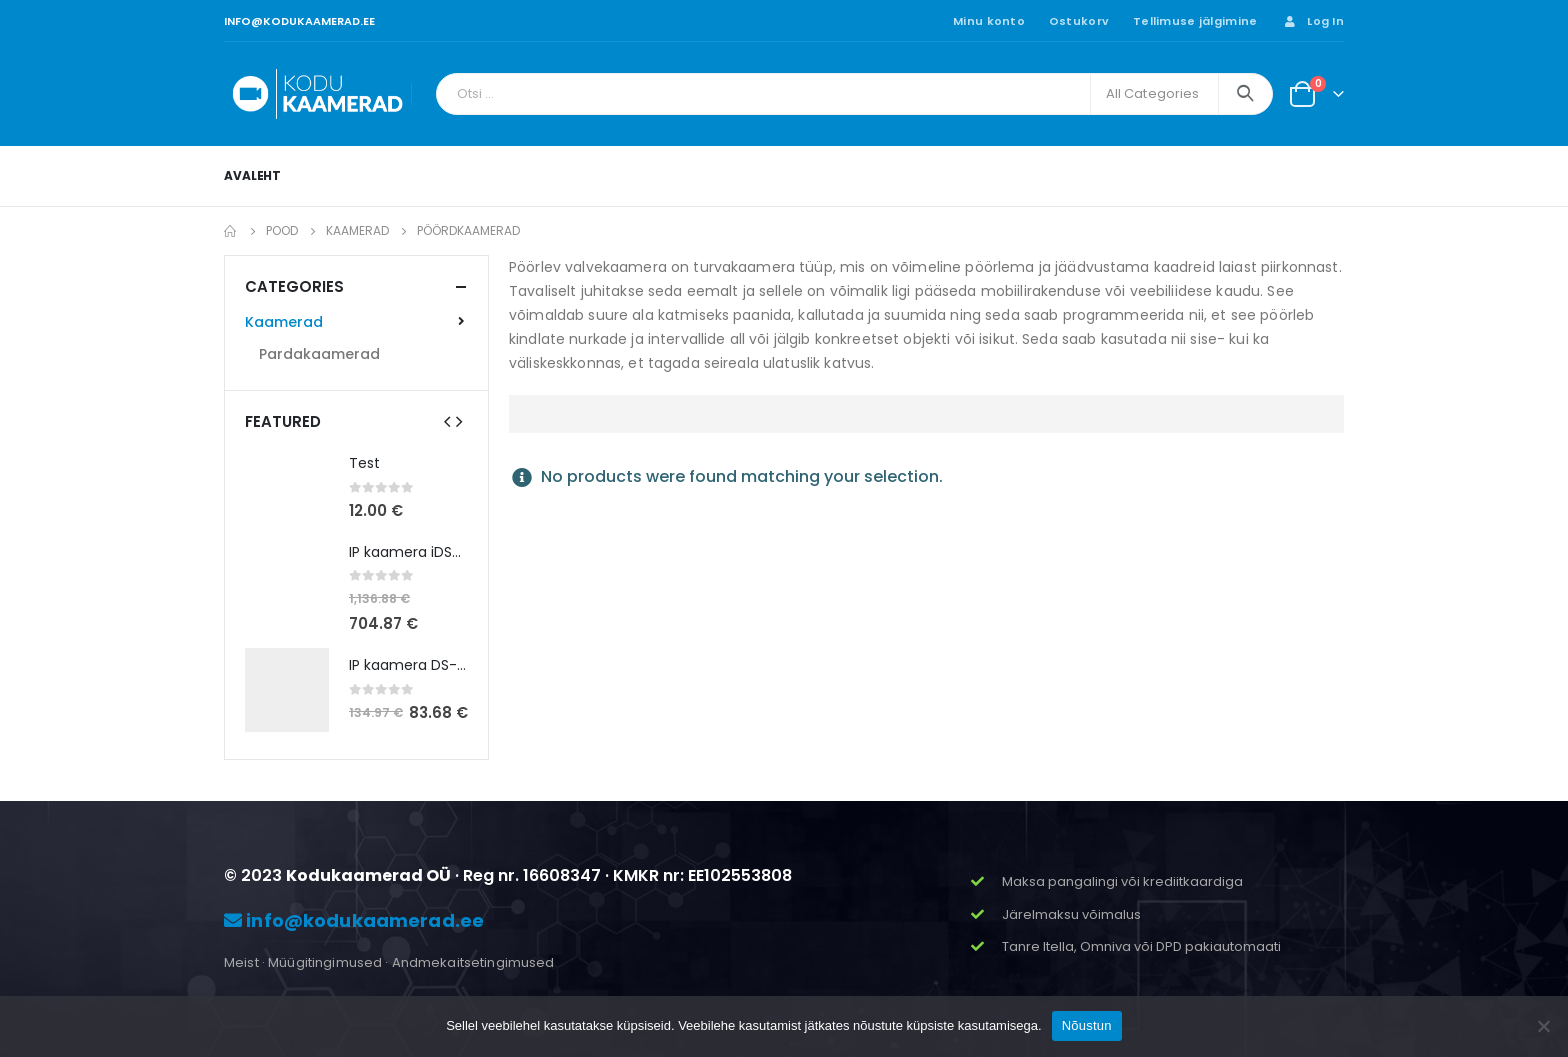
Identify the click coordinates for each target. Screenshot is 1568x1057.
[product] (287, 488)
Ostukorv (1079, 21)
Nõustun (1087, 1025)
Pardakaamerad (319, 354)
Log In (1312, 21)
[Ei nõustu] (1543, 1026)
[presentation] (447, 421)
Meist (241, 962)
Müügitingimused (325, 962)
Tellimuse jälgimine (1195, 21)
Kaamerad (284, 322)
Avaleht (252, 175)
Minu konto (989, 21)
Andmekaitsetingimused (473, 962)
